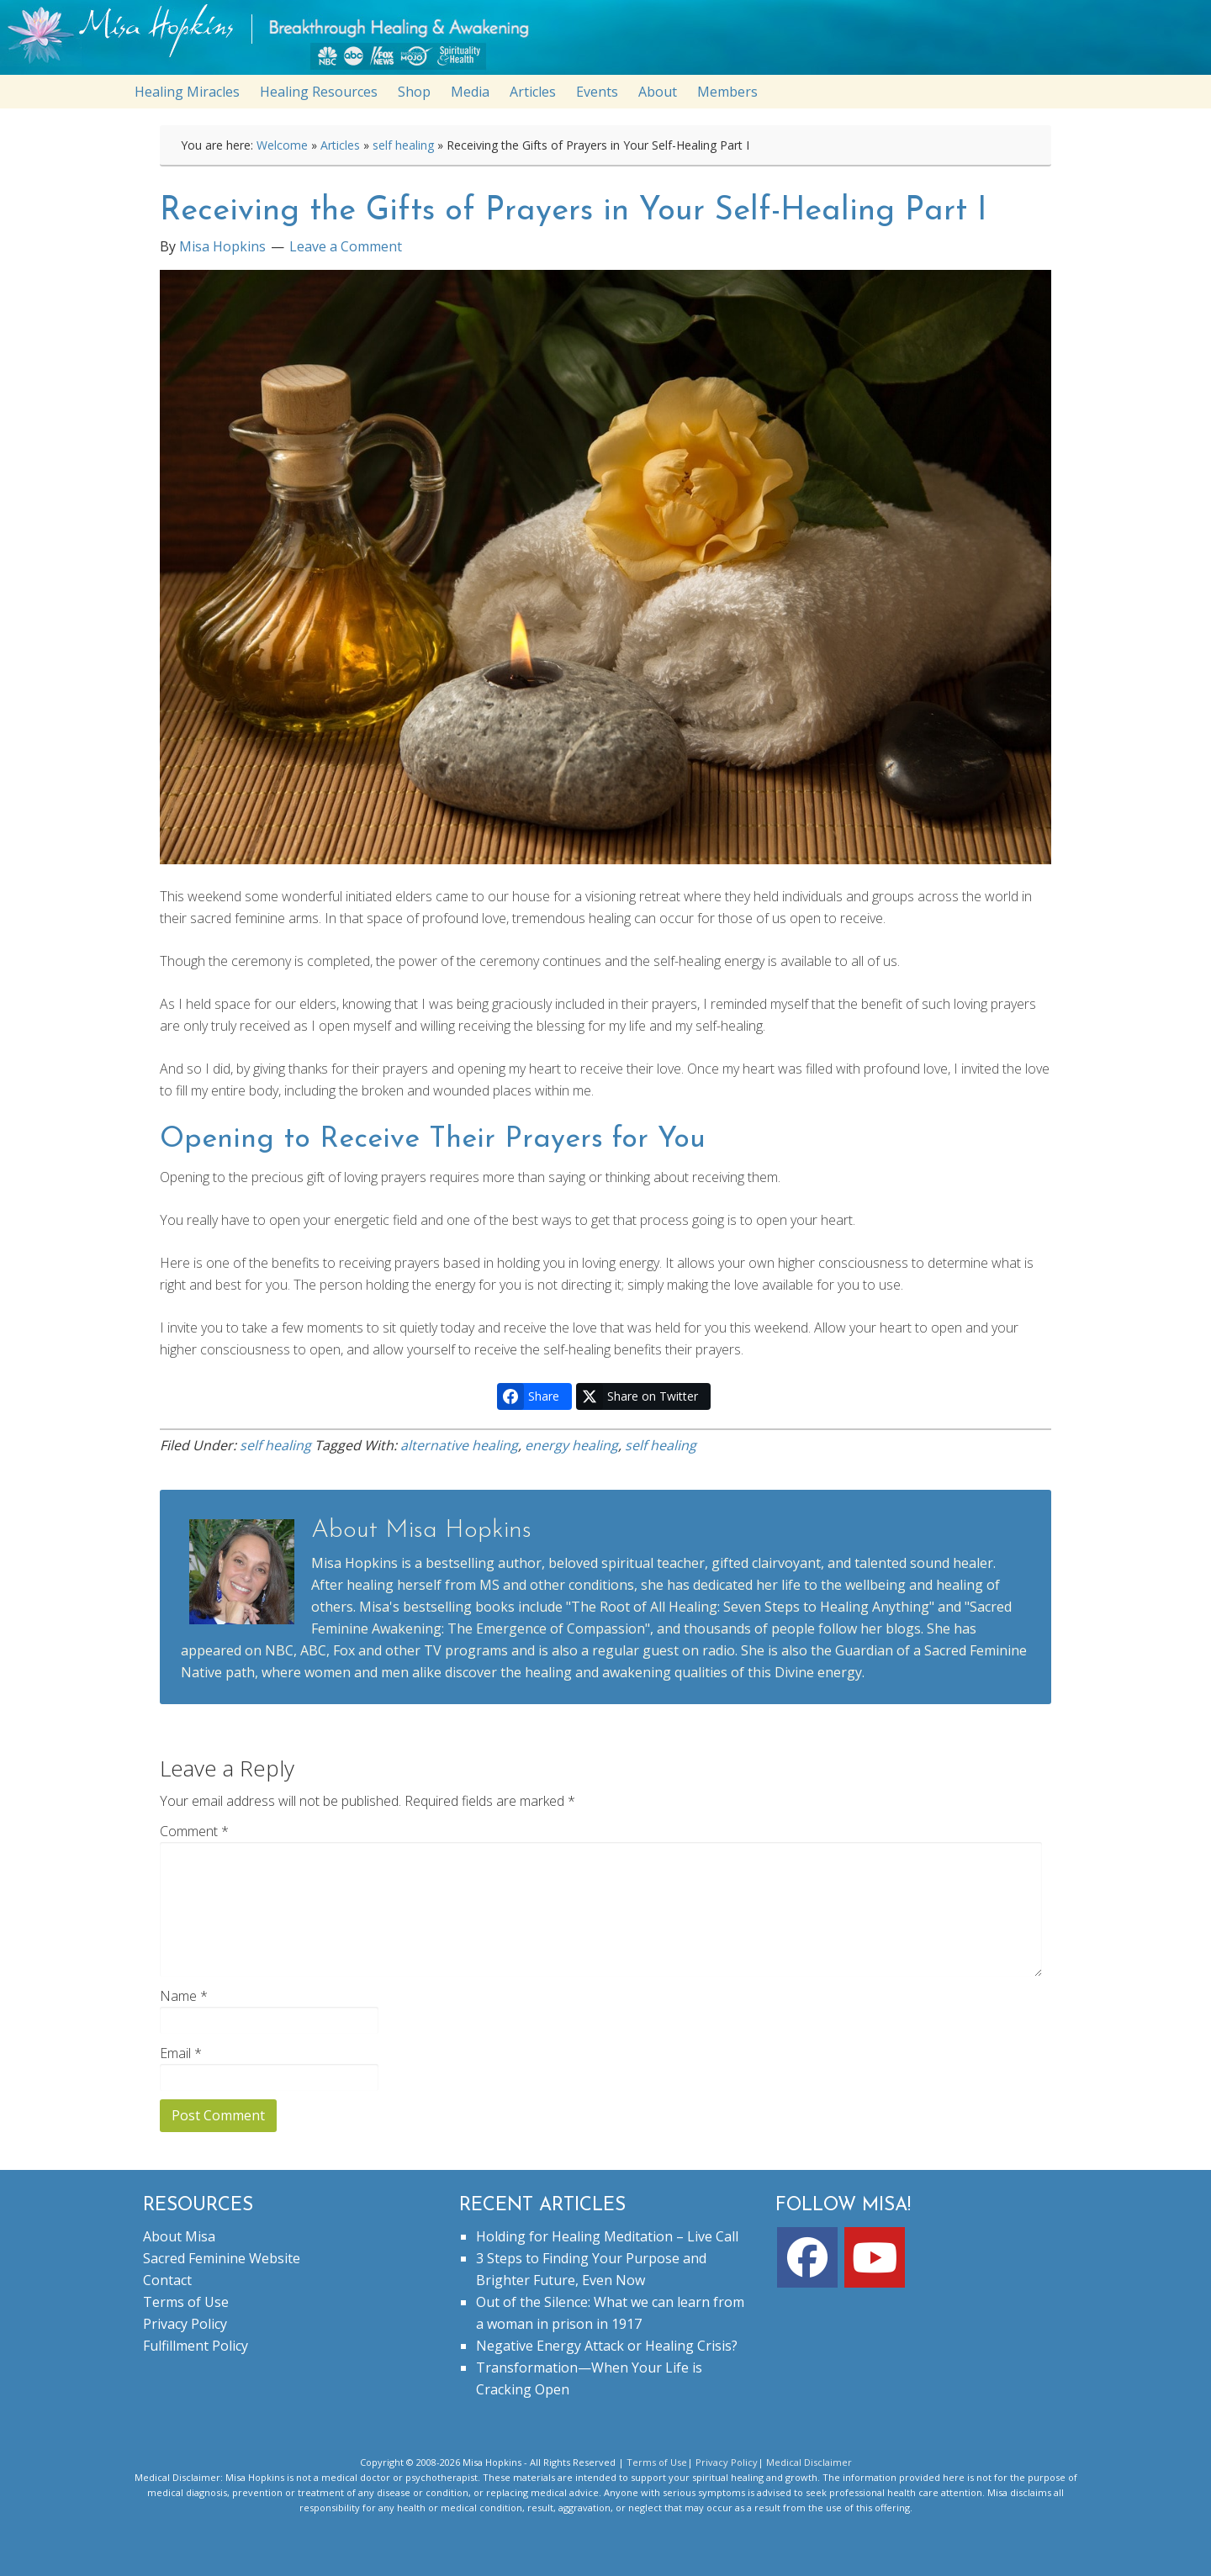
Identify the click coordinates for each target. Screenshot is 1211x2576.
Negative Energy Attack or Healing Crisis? (607, 2345)
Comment (194, 1831)
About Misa (179, 2236)
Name (184, 1996)
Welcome (282, 145)
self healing (403, 145)
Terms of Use (186, 2302)
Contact (167, 2280)
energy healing (571, 1445)
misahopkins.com (614, 41)
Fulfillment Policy (195, 2345)
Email (181, 2053)
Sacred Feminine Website (221, 2258)
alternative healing (459, 1445)
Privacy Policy (185, 2324)
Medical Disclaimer (809, 2462)
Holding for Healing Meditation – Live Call (607, 2236)
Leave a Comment (345, 246)
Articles (340, 145)
